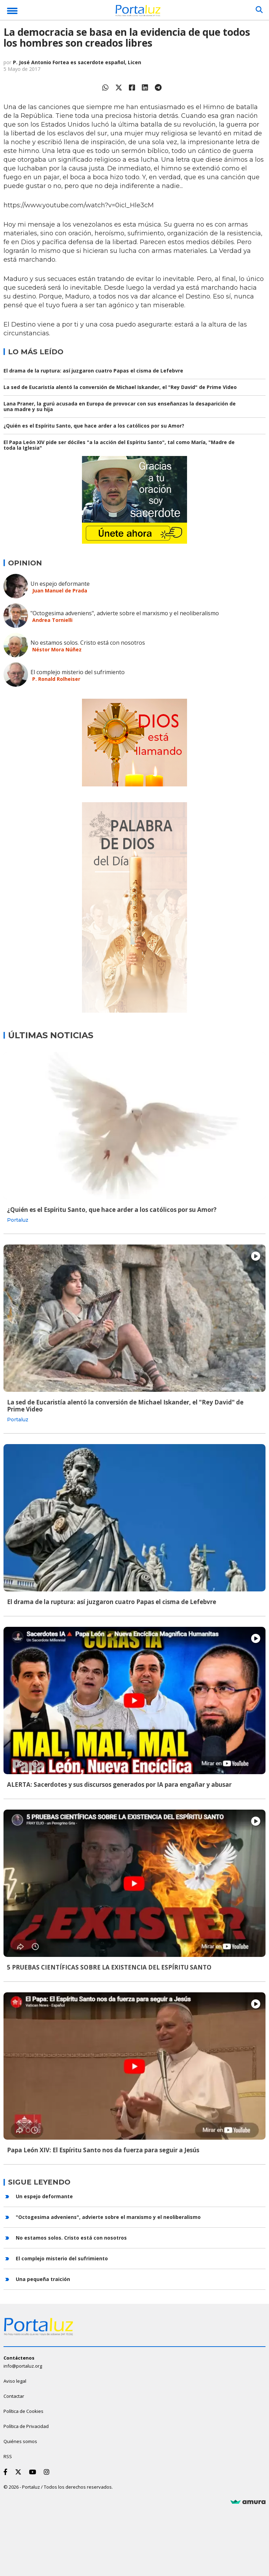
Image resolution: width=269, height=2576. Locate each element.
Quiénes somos (20, 2441)
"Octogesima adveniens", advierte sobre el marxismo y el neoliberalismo (124, 613)
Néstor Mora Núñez (57, 649)
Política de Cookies (23, 2411)
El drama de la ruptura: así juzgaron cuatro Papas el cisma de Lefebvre (93, 370)
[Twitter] (19, 2472)
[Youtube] (34, 2472)
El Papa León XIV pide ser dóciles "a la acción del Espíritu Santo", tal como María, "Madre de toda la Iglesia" (119, 445)
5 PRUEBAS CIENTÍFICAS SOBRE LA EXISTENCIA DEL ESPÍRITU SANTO (109, 1967)
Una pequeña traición (43, 2279)
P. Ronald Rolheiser (56, 679)
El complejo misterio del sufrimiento (77, 672)
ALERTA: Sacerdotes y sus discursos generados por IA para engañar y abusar (119, 1784)
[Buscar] (259, 10)
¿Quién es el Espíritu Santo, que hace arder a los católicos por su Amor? (94, 425)
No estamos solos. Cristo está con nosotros (87, 642)
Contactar (14, 2396)
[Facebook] (7, 2472)
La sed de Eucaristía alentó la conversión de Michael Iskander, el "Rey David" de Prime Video (120, 387)
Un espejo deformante (60, 584)
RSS (8, 2456)
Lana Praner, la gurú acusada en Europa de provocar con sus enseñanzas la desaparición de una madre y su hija (120, 406)
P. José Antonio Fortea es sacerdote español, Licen (77, 62)
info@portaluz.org (23, 2366)
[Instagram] (48, 2472)
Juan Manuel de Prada (59, 590)
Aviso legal (15, 2381)
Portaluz (17, 1220)
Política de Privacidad (26, 2426)
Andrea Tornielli (52, 620)
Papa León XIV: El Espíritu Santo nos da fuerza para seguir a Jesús (103, 2150)
